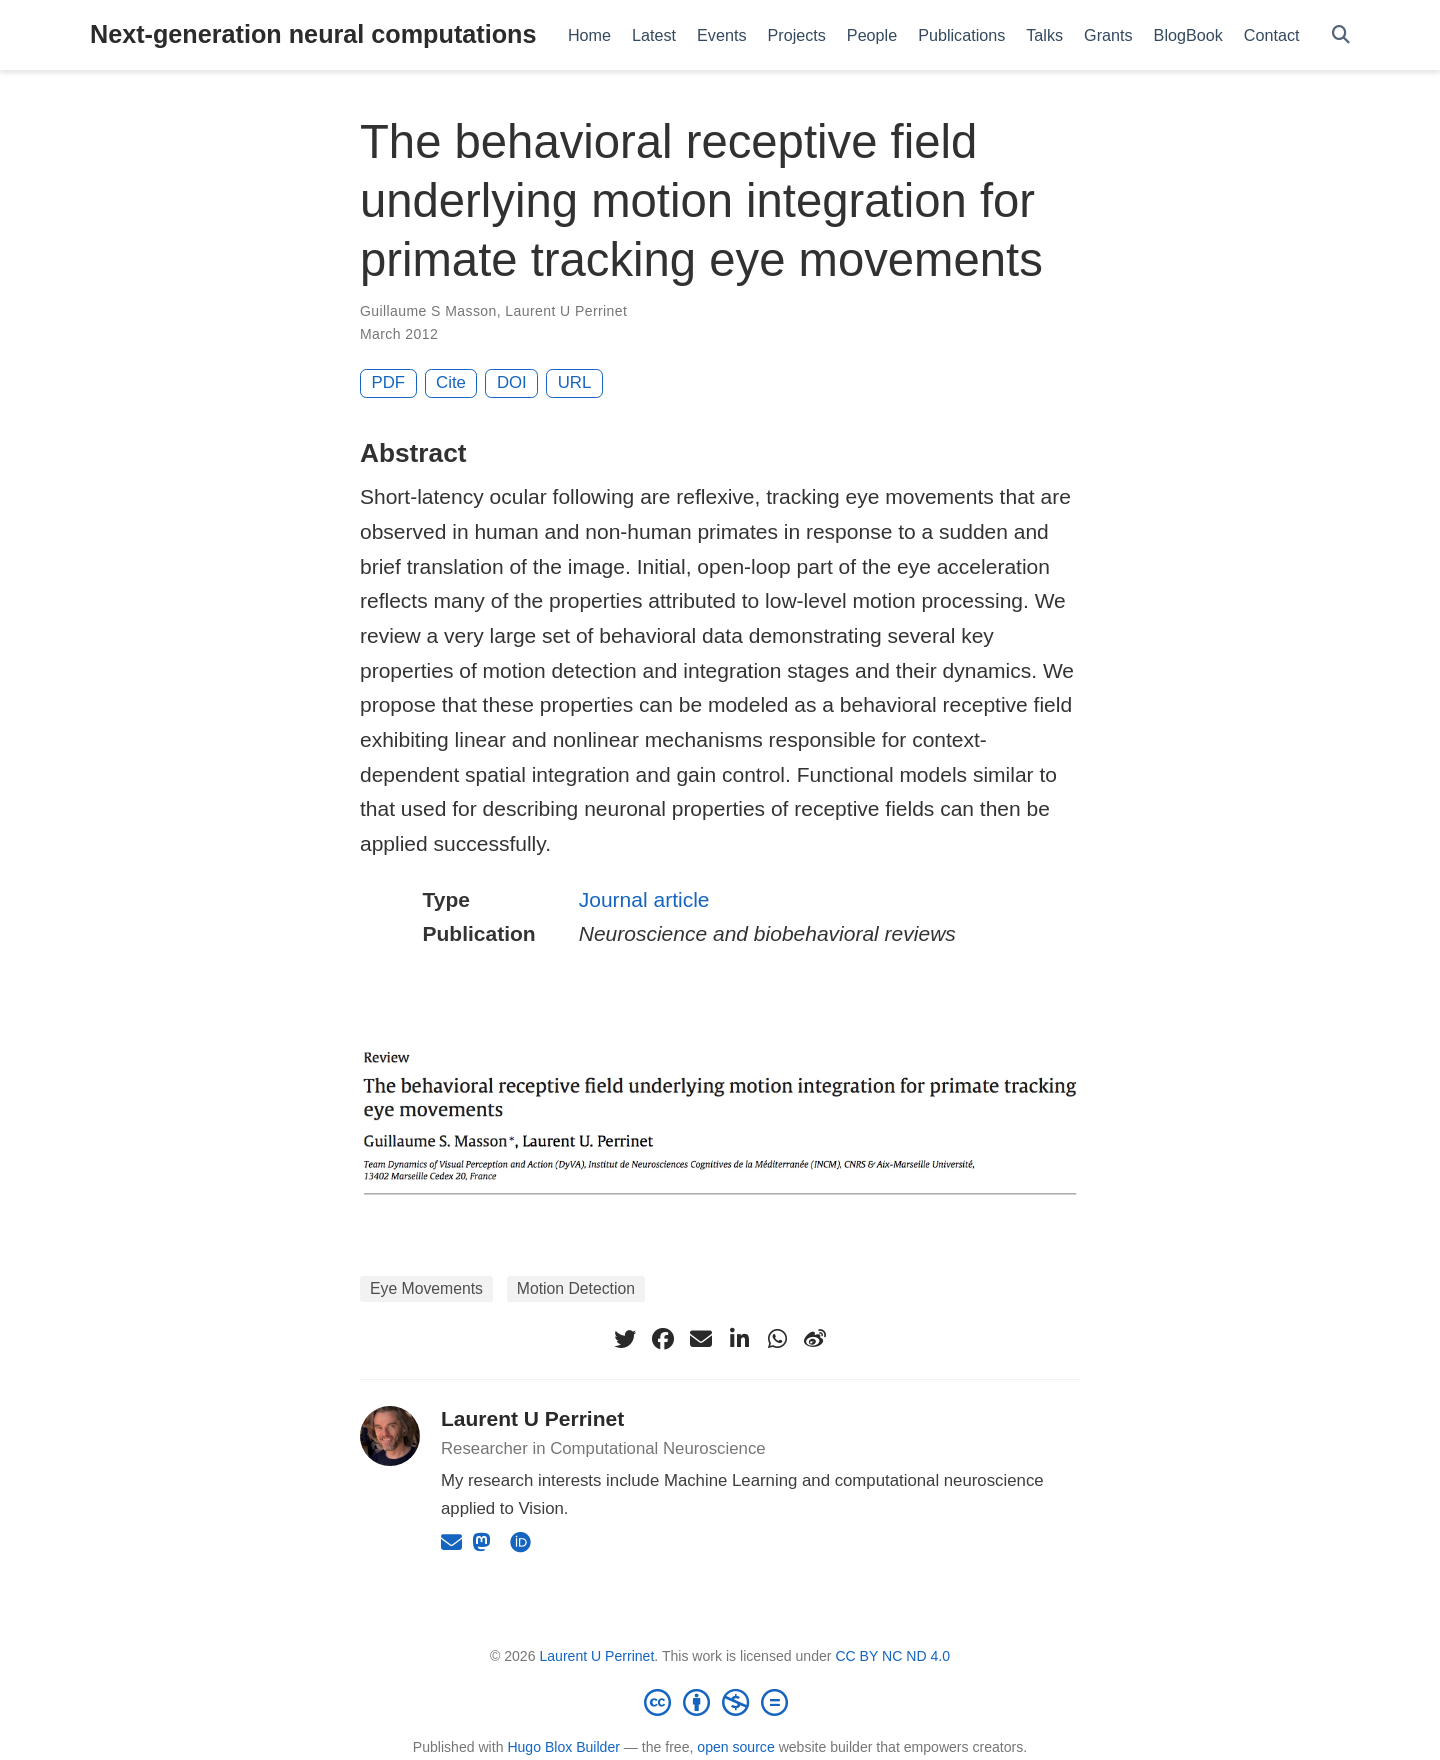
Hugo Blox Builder (563, 1747)
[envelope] (701, 1339)
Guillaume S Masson (428, 311)
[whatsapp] (777, 1339)
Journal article (644, 899)
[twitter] (625, 1339)
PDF (389, 382)
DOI (512, 382)
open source (735, 1747)
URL (575, 382)
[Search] (1341, 35)
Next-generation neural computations (313, 34)
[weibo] (815, 1339)
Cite (451, 382)
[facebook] (663, 1339)
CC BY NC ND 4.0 (892, 1656)
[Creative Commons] (720, 1702)
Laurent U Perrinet (566, 311)
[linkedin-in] (739, 1339)
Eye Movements (426, 1288)
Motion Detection (576, 1288)
